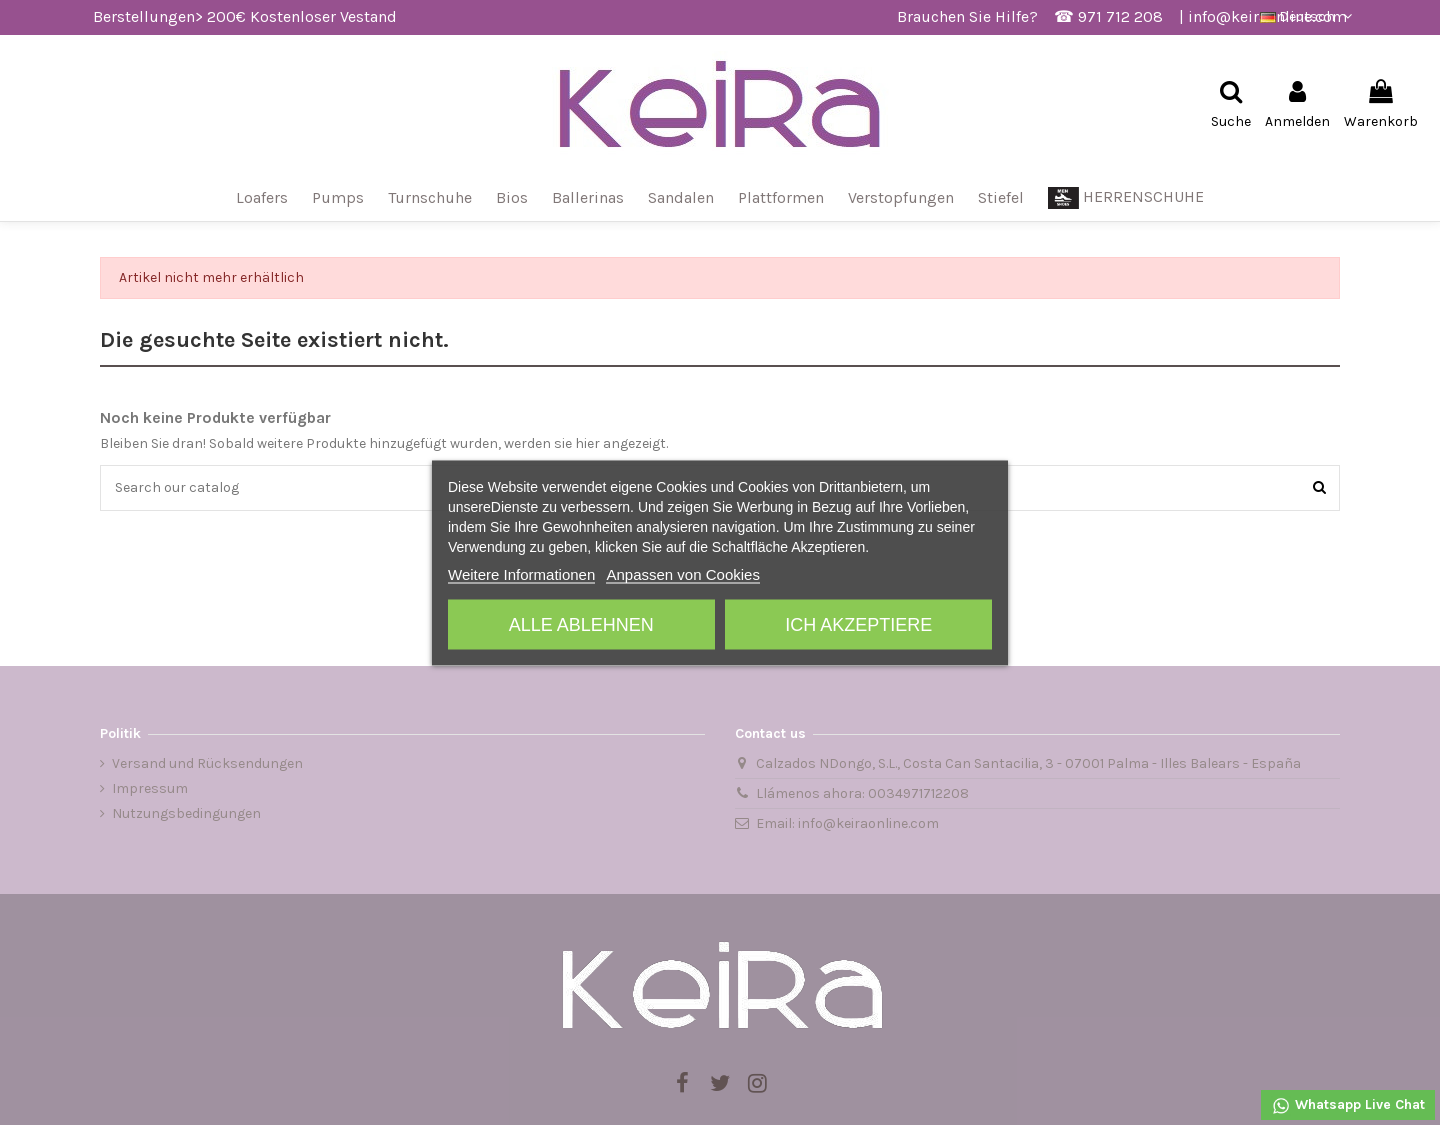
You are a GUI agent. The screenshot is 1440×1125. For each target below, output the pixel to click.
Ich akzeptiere (858, 624)
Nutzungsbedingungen (186, 813)
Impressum (150, 788)
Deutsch (1308, 16)
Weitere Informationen (521, 573)
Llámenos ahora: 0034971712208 (862, 793)
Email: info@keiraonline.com (847, 823)
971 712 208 (1120, 16)
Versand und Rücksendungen (207, 763)
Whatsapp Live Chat (1348, 1106)
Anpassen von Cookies (682, 573)
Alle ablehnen (581, 624)
